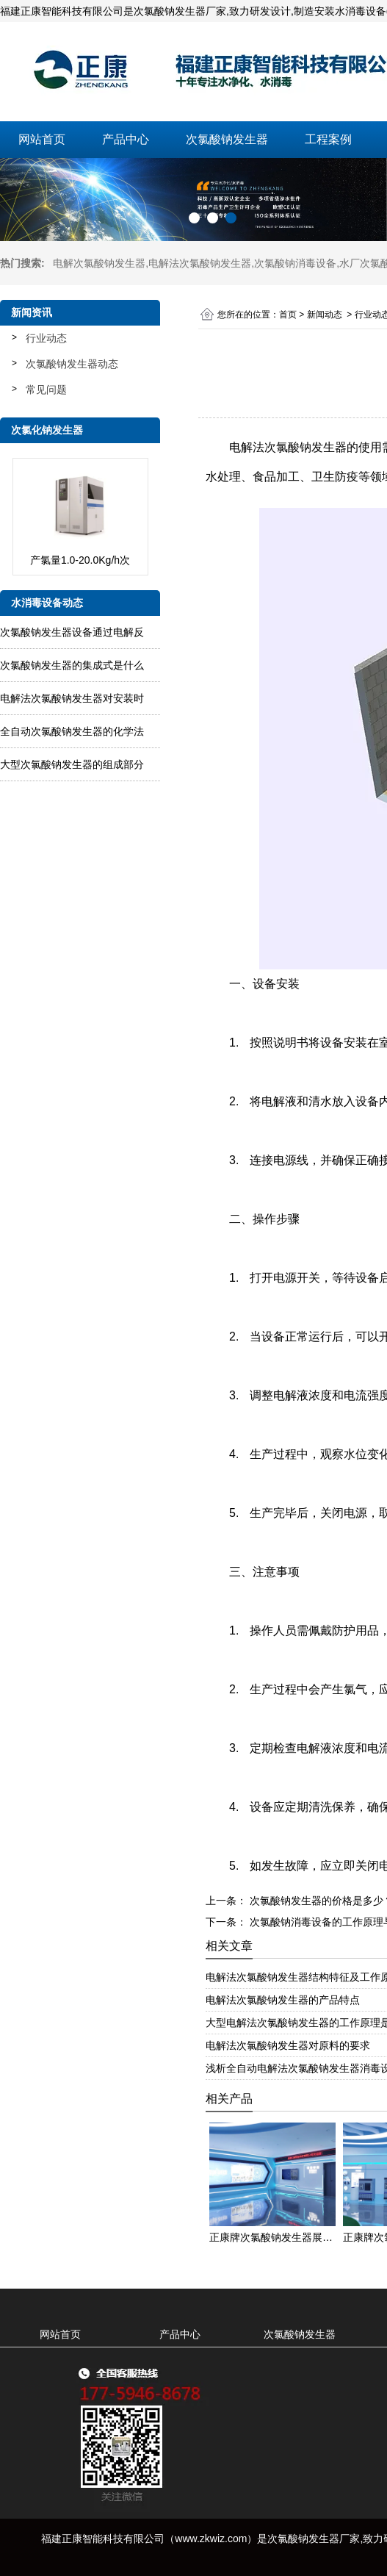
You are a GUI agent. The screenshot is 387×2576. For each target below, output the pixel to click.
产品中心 (125, 139)
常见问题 (46, 389)
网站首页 (41, 139)
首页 (288, 314)
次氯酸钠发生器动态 (72, 364)
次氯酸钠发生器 (227, 139)
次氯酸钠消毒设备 (295, 263)
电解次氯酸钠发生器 (99, 263)
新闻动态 (324, 314)
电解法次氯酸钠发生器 (199, 263)
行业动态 (46, 338)
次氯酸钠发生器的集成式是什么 (72, 665)
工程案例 (328, 139)
